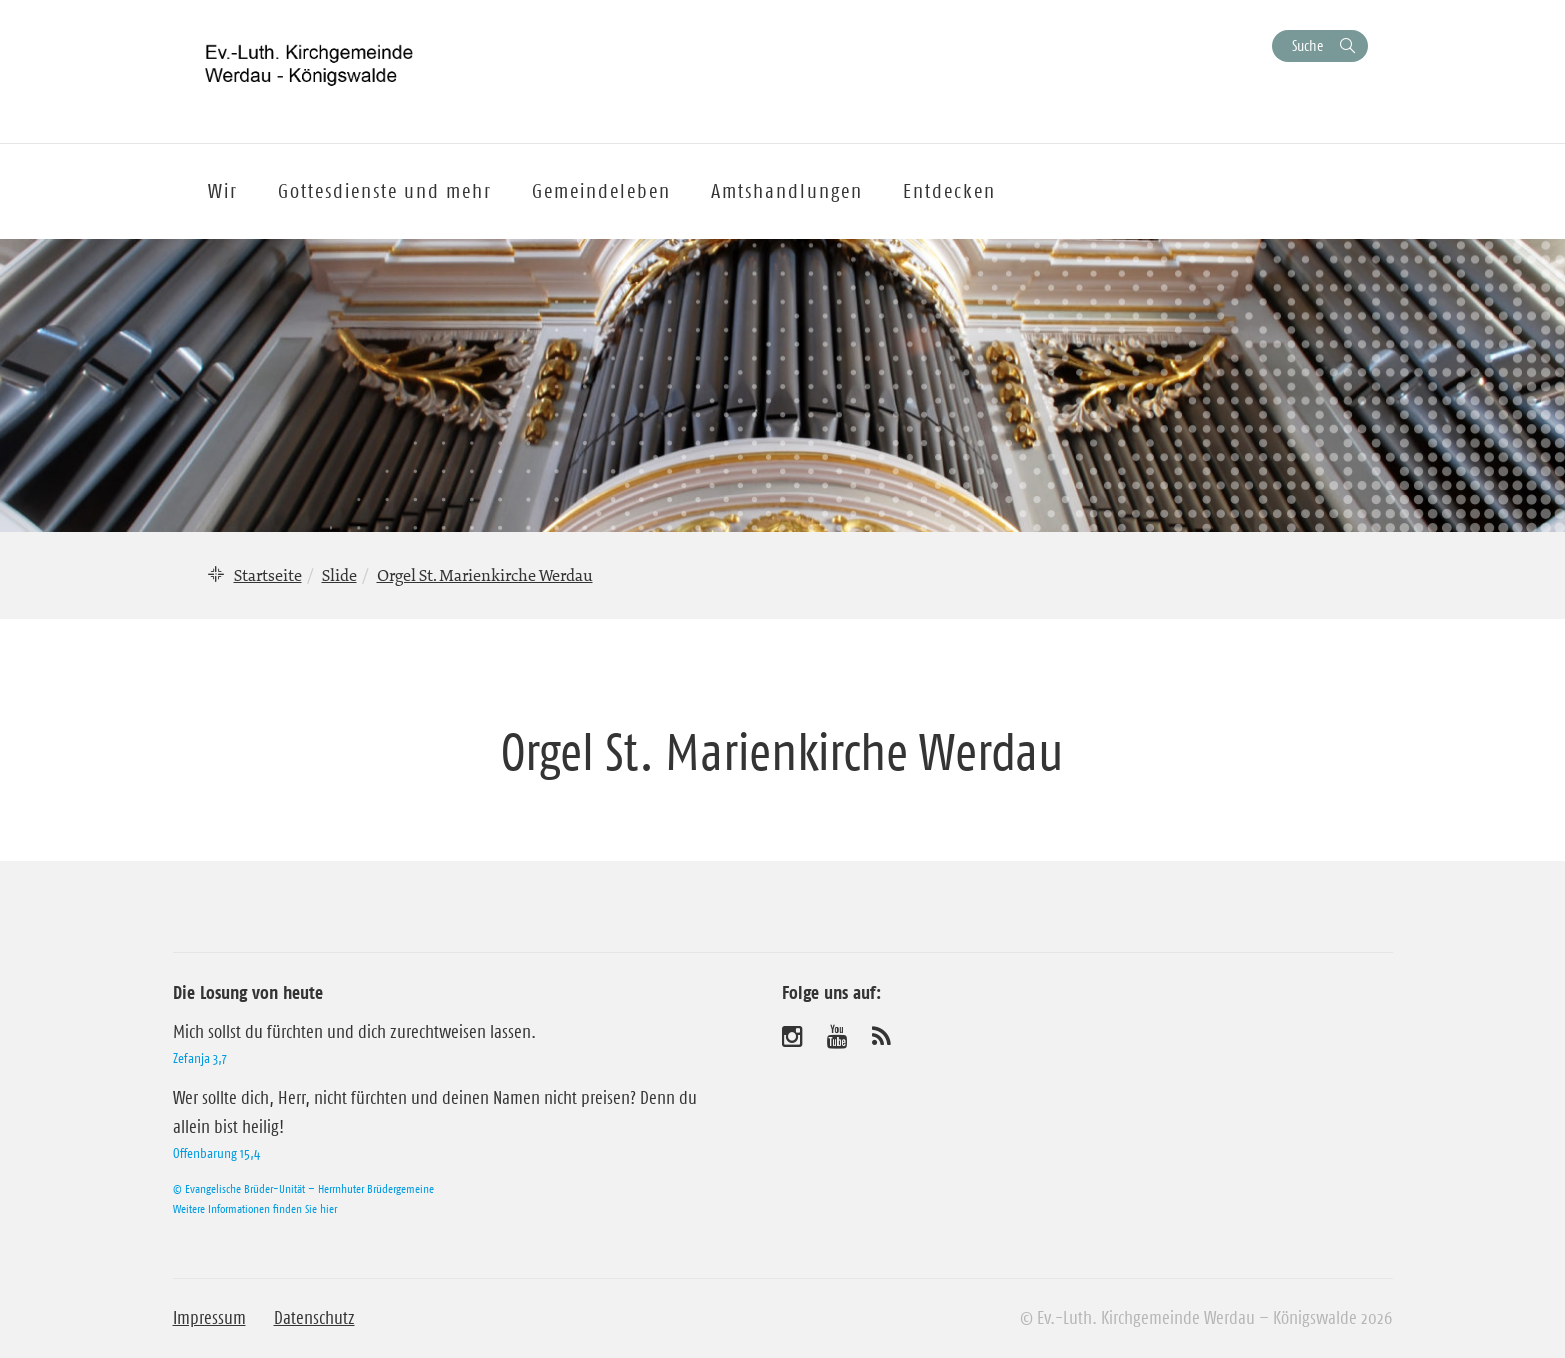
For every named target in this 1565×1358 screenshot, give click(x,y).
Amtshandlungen (787, 191)
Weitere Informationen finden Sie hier (255, 1208)
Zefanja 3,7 (200, 1058)
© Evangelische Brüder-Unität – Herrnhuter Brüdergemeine (303, 1188)
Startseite (268, 575)
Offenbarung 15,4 (216, 1153)
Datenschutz (314, 1318)
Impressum (209, 1318)
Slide (339, 575)
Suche (1307, 45)
